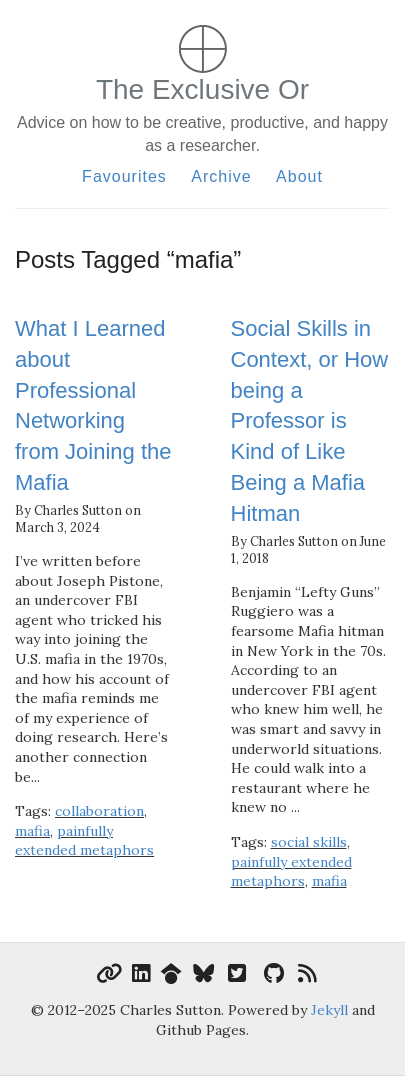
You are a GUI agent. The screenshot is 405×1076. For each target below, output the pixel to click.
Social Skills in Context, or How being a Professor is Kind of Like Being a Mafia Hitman (310, 421)
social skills (309, 842)
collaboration (99, 811)
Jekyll (329, 1010)
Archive (221, 176)
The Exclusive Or (202, 115)
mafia (32, 831)
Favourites (124, 176)
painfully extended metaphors (84, 841)
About (299, 176)
